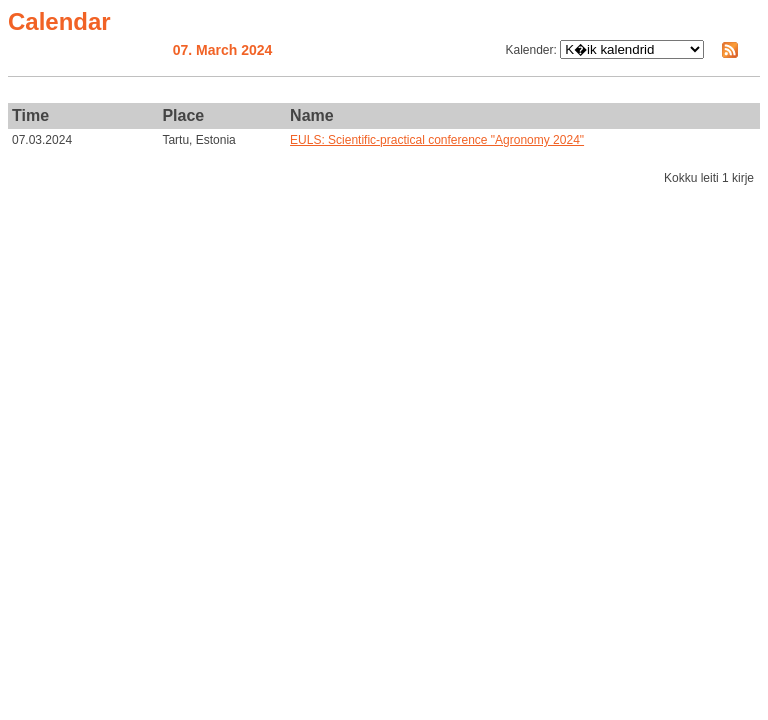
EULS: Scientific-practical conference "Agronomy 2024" (437, 140)
